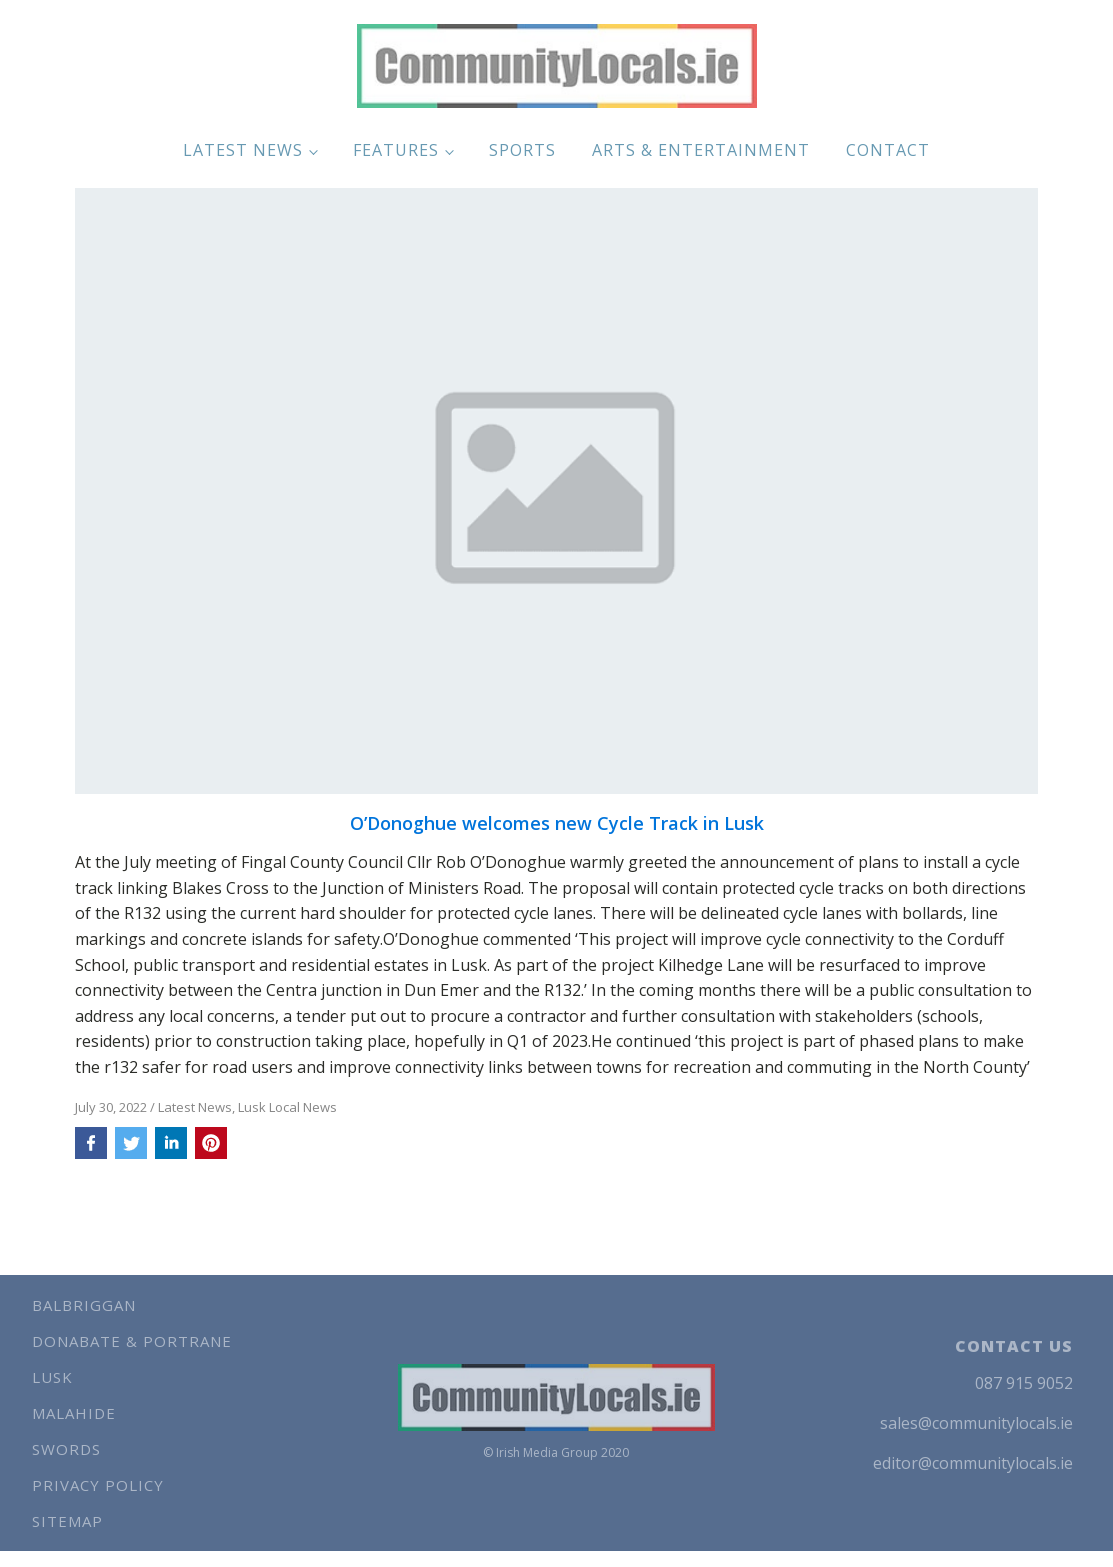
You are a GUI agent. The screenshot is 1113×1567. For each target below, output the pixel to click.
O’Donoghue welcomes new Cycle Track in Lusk (557, 824)
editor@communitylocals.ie (973, 1463)
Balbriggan (84, 1305)
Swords (66, 1449)
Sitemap (67, 1521)
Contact (888, 150)
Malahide (74, 1413)
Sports (522, 150)
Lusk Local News (287, 1107)
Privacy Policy (98, 1485)
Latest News (243, 150)
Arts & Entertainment (701, 150)
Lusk (52, 1377)
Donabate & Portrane (132, 1341)
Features (396, 150)
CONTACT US (1014, 1346)
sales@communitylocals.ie (976, 1423)
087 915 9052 (1024, 1383)
